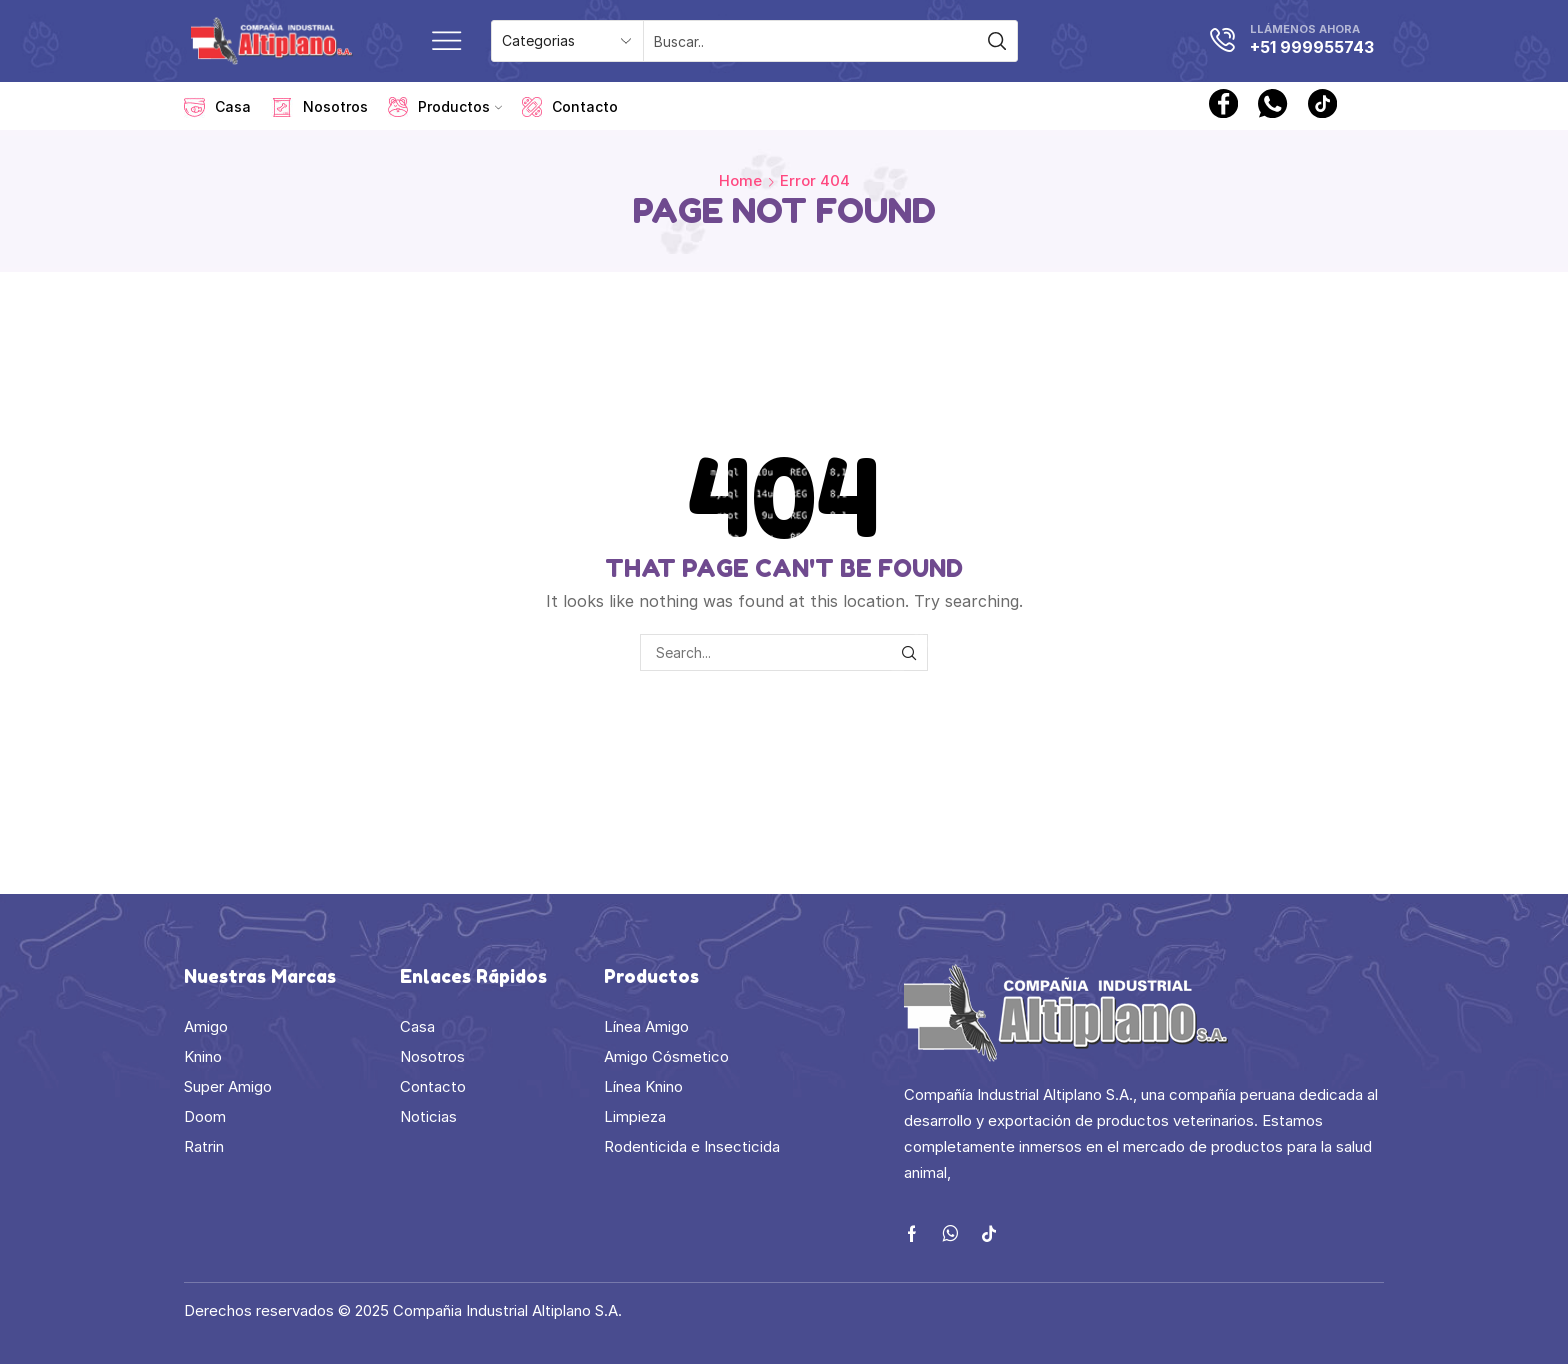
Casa (217, 107)
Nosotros (319, 107)
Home (740, 180)
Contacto (570, 107)
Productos (445, 107)
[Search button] (997, 41)
